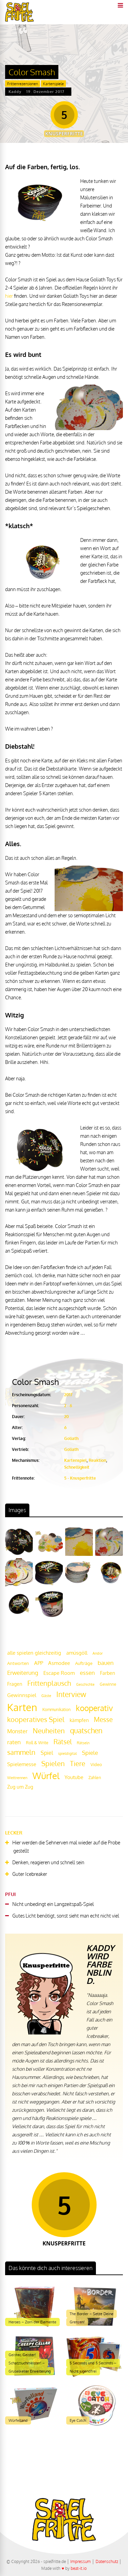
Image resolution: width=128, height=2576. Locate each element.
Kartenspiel (75, 1460)
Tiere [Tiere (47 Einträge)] (77, 1763)
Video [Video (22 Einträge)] (96, 1764)
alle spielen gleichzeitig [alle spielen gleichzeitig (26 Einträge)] (34, 1653)
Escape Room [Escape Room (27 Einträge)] (59, 1672)
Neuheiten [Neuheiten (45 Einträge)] (49, 1730)
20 (66, 1416)
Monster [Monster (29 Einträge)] (17, 1731)
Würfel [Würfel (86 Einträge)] (45, 1775)
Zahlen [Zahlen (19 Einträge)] (94, 1777)
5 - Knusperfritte (80, 1478)
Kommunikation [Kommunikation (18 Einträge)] (56, 1709)
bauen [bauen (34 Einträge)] (106, 1662)
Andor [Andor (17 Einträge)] (98, 1653)
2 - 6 (68, 1405)
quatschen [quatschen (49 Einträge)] (86, 1730)
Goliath (71, 1438)
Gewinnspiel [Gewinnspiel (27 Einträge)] (21, 1695)
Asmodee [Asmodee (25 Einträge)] (59, 1663)
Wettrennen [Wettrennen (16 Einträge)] (17, 1777)
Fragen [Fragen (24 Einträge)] (14, 1684)
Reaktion (97, 1460)
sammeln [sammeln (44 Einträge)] (21, 1752)
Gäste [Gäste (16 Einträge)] (46, 1695)
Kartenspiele (53, 83)
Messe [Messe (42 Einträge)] (103, 1719)
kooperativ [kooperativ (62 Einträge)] (94, 1708)
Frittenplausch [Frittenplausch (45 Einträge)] (49, 1683)
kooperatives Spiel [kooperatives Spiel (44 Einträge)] (36, 1719)
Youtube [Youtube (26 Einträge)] (74, 1777)
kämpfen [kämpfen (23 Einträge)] (79, 1720)
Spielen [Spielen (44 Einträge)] (53, 1763)
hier (9, 296)
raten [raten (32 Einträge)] (14, 1742)
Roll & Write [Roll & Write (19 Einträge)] (37, 1742)
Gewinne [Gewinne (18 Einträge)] (108, 1684)
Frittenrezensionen (22, 83)
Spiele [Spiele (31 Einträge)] (90, 1752)
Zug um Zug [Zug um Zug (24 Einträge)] (20, 1787)
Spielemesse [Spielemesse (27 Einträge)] (21, 1764)
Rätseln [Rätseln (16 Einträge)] (83, 1742)
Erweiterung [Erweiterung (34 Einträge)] (22, 1672)
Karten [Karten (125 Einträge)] (22, 1707)
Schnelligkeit (76, 1467)
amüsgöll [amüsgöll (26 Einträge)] (76, 1653)
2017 (68, 1394)
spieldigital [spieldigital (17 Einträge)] (67, 1753)
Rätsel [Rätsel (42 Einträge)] (63, 1741)
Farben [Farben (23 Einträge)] (107, 1673)
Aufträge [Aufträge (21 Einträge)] (84, 1663)
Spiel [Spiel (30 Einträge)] (47, 1752)
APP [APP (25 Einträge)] (38, 1663)
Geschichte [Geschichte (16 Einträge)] (85, 1684)
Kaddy (15, 91)
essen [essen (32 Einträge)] (87, 1672)
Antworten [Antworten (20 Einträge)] (18, 1663)
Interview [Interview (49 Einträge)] (71, 1694)
